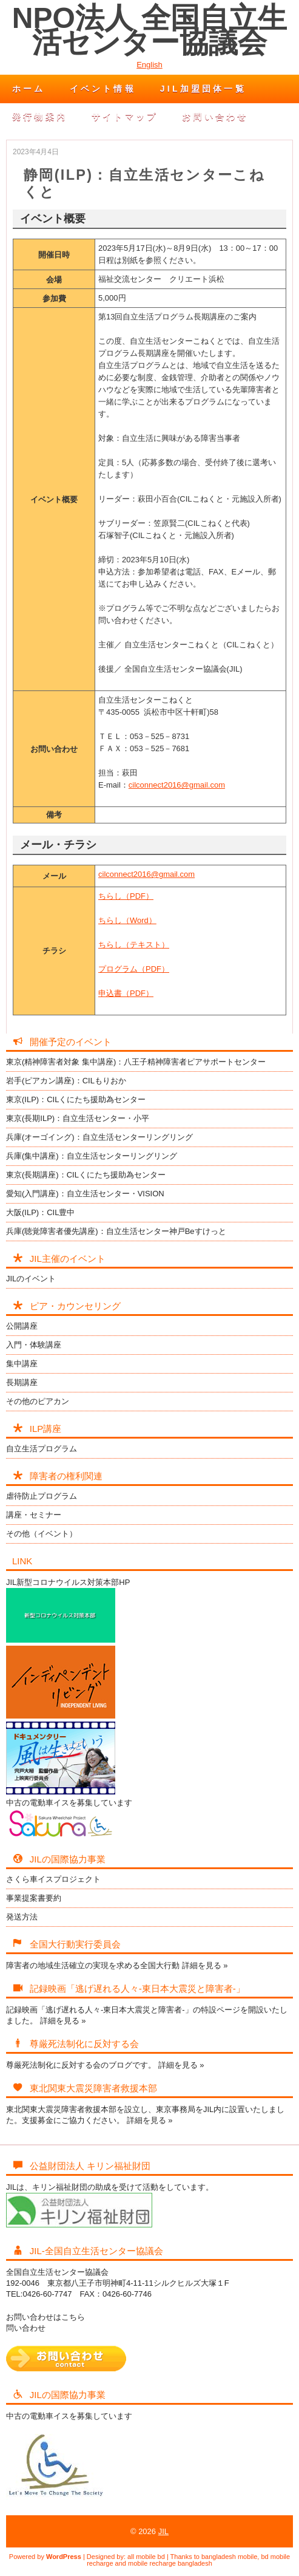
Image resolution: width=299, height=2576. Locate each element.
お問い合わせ (215, 116)
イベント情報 (103, 89)
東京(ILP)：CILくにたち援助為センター (76, 1099)
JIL (163, 2531)
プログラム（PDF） (133, 968)
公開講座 (22, 1326)
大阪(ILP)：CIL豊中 (40, 1212)
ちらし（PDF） (125, 896)
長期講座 (22, 1382)
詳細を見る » (205, 1965)
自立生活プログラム (41, 1448)
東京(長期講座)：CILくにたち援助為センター (86, 1174)
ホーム (28, 89)
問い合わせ (25, 2327)
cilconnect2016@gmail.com (177, 784)
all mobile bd (146, 2556)
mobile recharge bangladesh (170, 2563)
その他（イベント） (41, 1533)
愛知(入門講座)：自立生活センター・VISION (85, 1193)
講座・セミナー (33, 1514)
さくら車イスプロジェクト (53, 1879)
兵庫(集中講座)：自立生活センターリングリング (91, 1155)
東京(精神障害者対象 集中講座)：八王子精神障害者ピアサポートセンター (136, 1061)
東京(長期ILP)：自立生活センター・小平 (77, 1118)
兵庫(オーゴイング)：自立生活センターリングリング (99, 1137)
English (149, 64)
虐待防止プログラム (41, 1496)
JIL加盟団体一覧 (203, 89)
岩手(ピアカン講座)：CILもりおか (66, 1080)
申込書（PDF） (125, 993)
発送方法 (22, 1916)
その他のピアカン (37, 1401)
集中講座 (22, 1363)
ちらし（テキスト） (133, 944)
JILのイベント (31, 1278)
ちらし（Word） (127, 920)
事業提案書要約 (33, 1898)
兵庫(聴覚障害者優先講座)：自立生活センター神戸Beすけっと (116, 1231)
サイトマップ (125, 116)
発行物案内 (39, 116)
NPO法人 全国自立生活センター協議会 (149, 30)
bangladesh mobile (229, 2556)
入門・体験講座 (33, 1344)
